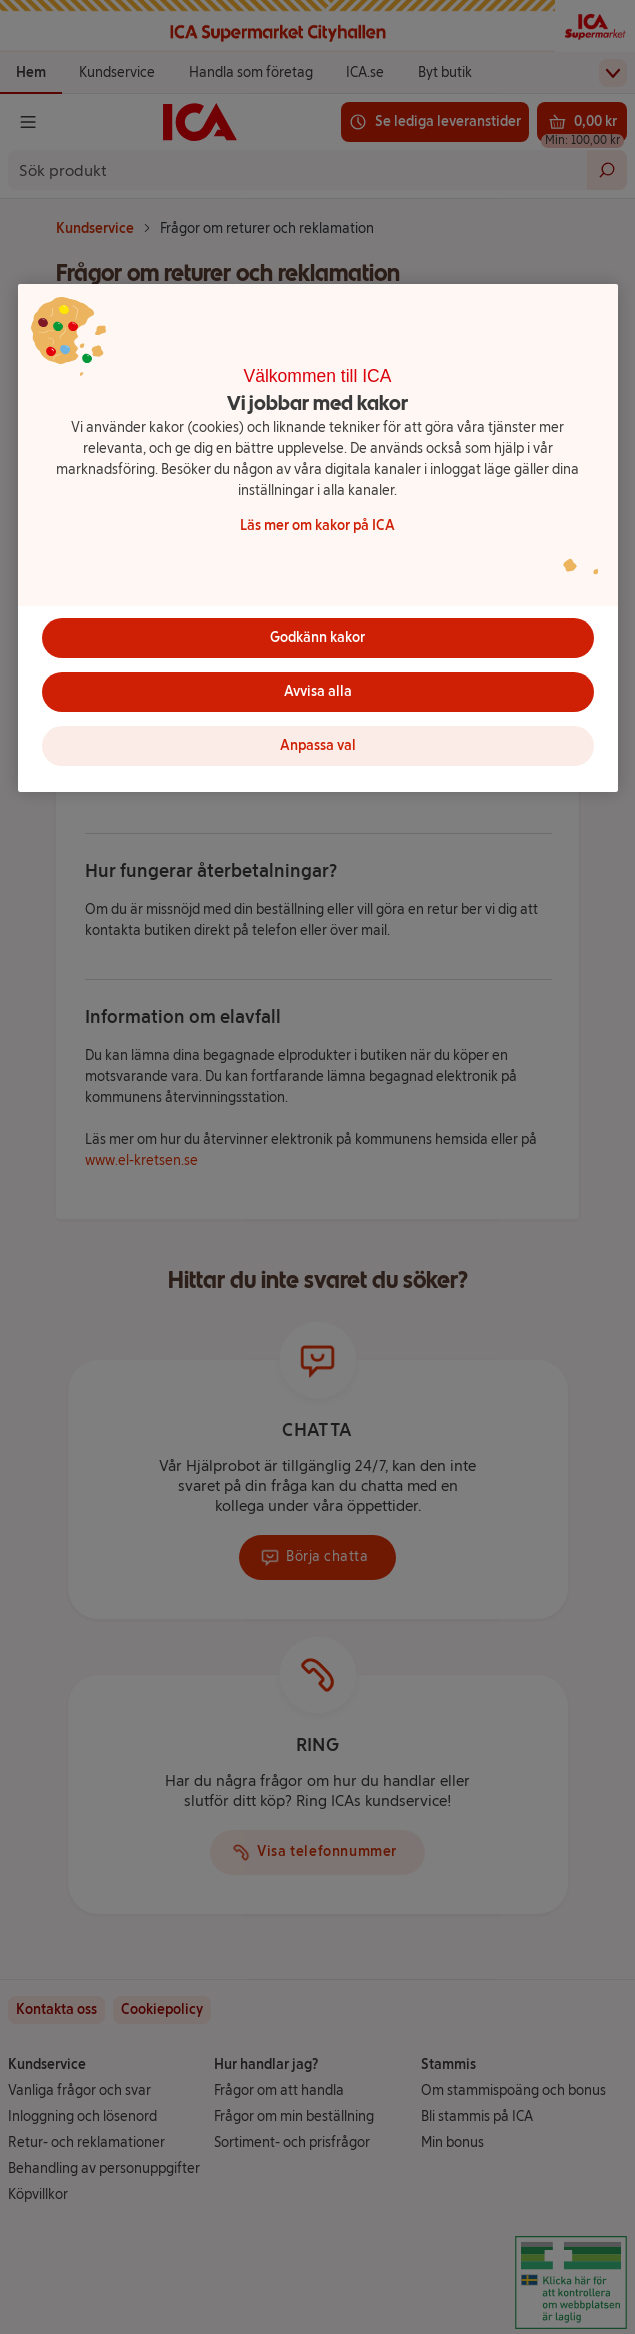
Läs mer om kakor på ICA (317, 525)
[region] (318, 538)
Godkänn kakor (317, 637)
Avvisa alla (318, 691)
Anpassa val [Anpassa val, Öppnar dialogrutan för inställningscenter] (318, 745)
